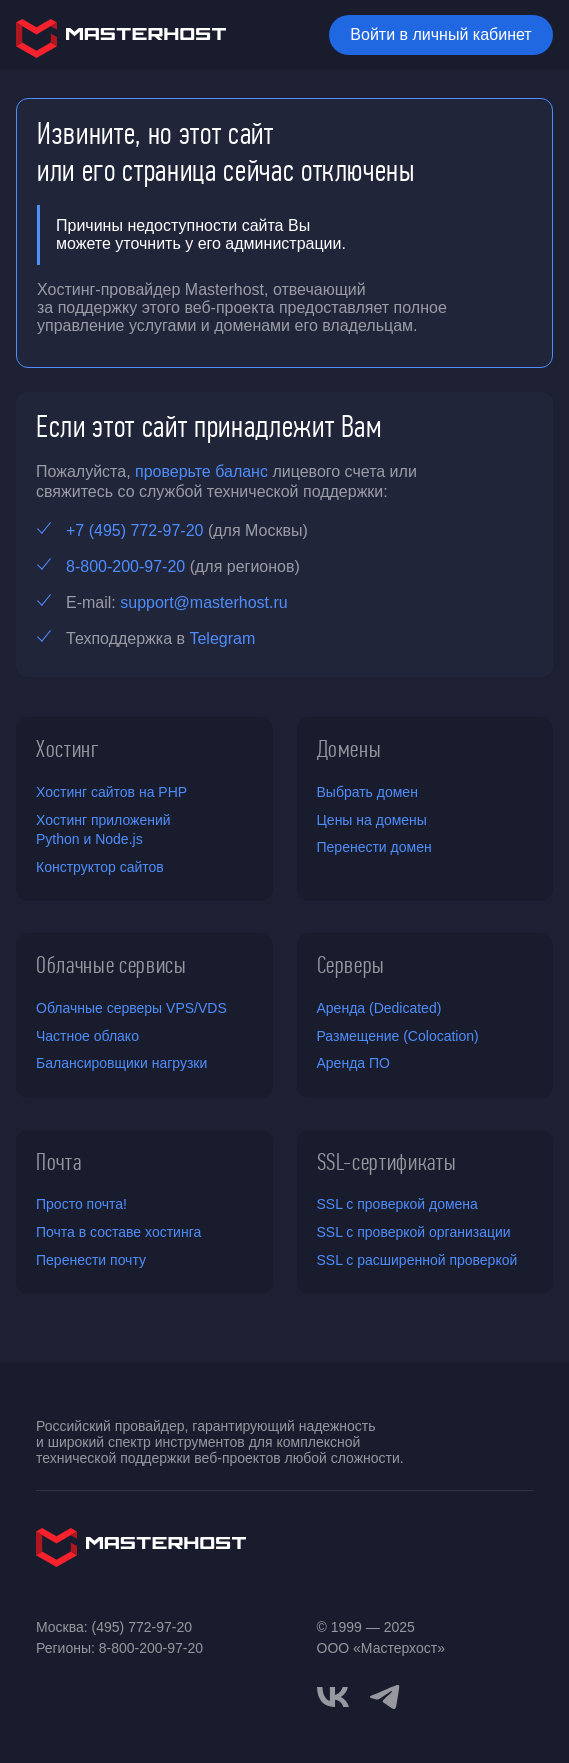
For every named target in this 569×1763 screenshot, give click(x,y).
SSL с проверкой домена (397, 1204)
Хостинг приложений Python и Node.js (103, 830)
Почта (58, 1162)
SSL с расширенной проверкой (417, 1260)
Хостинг (68, 749)
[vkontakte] (333, 1697)
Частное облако (87, 1036)
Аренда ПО (353, 1063)
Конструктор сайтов (100, 867)
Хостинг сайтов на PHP (111, 792)
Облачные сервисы (111, 965)
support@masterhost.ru (203, 602)
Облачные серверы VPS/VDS (131, 1008)
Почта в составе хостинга (118, 1232)
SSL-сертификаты (387, 1162)
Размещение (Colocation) (398, 1036)
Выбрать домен (367, 792)
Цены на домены (372, 820)
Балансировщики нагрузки (121, 1063)
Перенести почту (91, 1260)
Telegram (222, 638)
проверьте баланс (201, 471)
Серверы (351, 965)
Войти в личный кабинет (440, 34)
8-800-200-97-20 (125, 566)
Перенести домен (374, 847)
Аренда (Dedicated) (379, 1008)
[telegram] (385, 1695)
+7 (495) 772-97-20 (134, 530)
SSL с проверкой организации (414, 1232)
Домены (349, 749)
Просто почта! (81, 1204)
